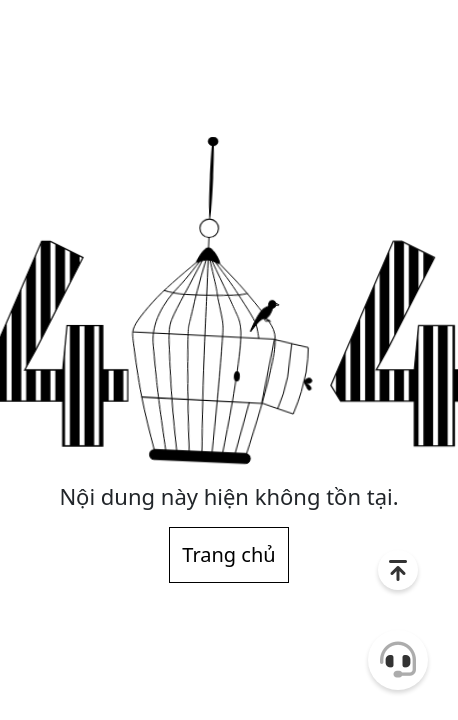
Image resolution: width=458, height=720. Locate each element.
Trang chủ (228, 554)
